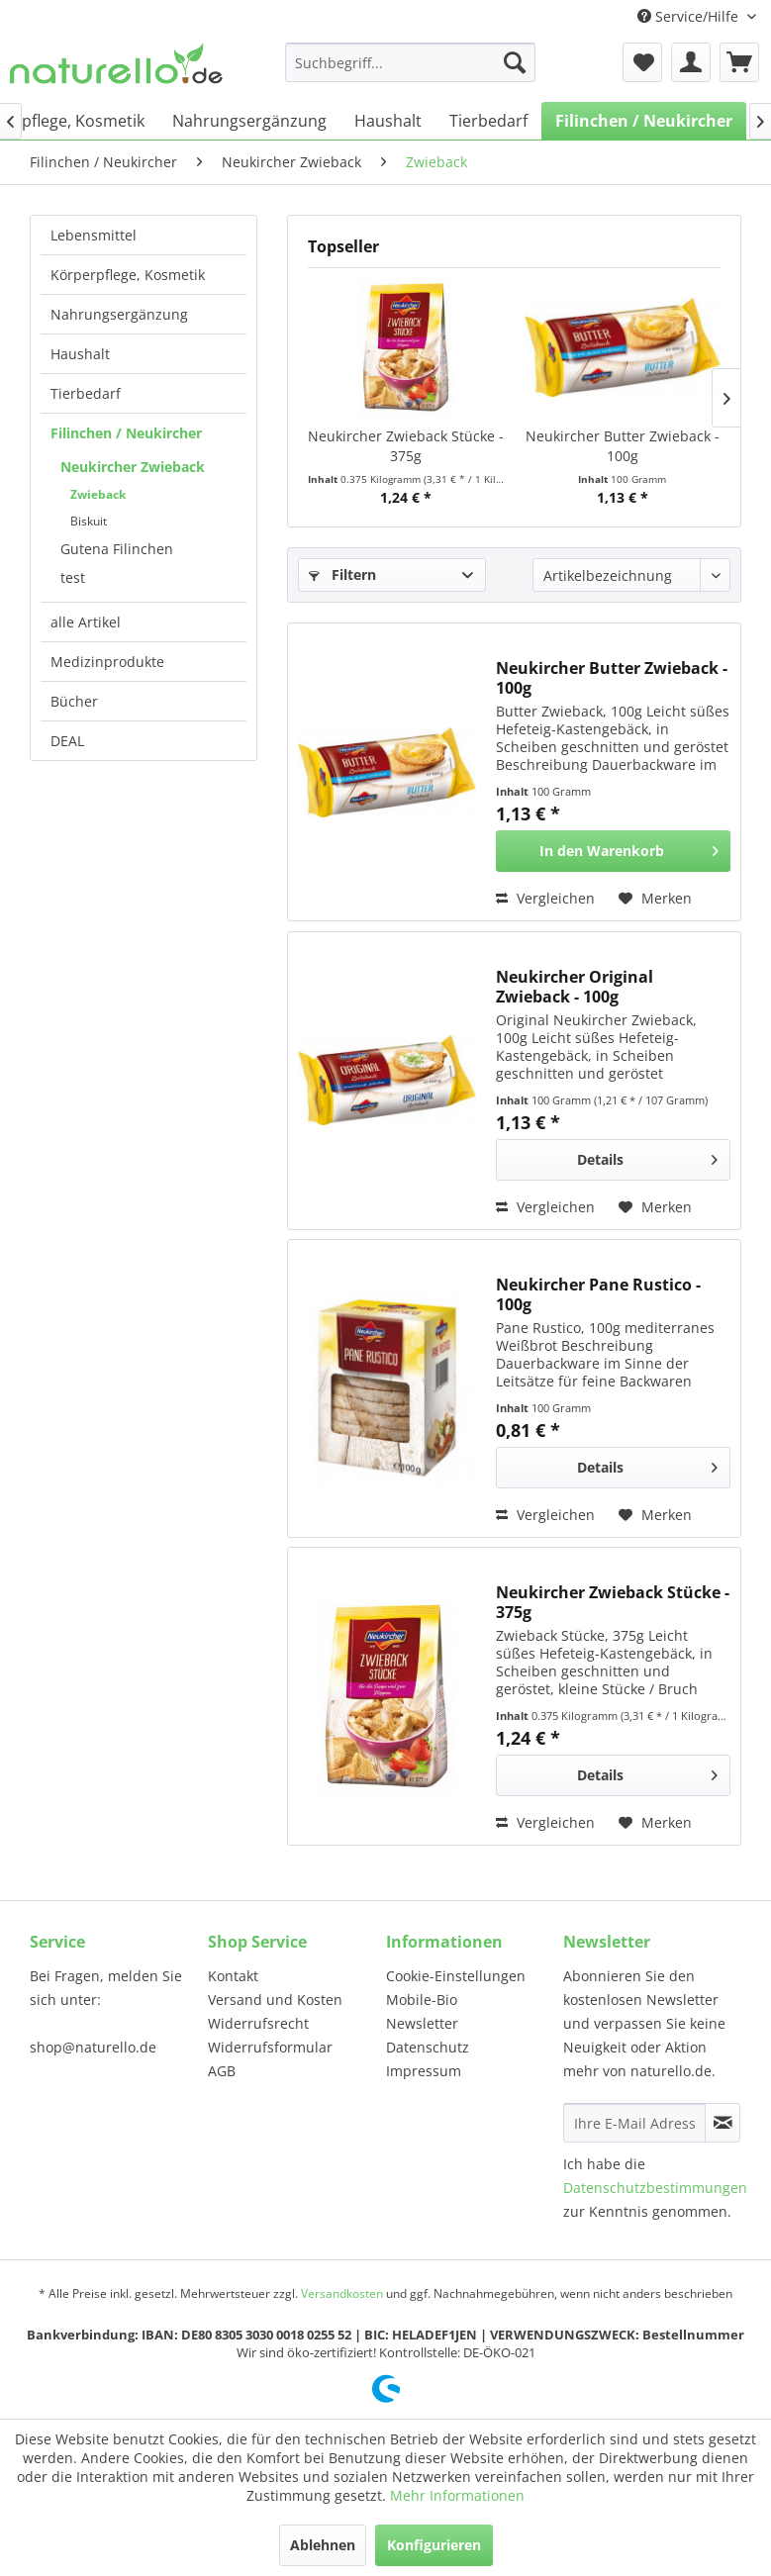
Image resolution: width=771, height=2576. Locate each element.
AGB (222, 2070)
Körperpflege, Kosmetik (127, 274)
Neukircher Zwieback (132, 466)
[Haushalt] (387, 121)
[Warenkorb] (739, 62)
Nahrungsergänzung (119, 314)
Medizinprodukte (107, 661)
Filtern (342, 574)
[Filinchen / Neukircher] (643, 121)
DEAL (67, 740)
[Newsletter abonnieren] (722, 2123)
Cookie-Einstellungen (456, 1975)
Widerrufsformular (270, 2047)
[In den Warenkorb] (613, 851)
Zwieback (98, 494)
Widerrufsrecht (258, 2023)
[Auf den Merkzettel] (655, 898)
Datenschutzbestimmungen (655, 2187)
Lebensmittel (93, 235)
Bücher (74, 701)
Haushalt (80, 353)
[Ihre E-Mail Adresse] (634, 2123)
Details (647, 1156)
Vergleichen (545, 898)
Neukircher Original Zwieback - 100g (574, 986)
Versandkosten (342, 2293)
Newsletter (422, 2023)
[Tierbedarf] (488, 121)
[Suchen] (514, 62)
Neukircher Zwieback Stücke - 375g (406, 446)
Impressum (423, 2070)
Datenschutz (427, 2047)
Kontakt (233, 1975)
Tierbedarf (85, 393)
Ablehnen (322, 2544)
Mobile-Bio (421, 1999)
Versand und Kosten (275, 1999)
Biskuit (88, 521)
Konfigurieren (434, 2544)
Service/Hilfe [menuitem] (689, 16)
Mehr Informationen (457, 2495)
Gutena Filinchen (116, 548)
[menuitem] (410, 62)
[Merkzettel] (642, 62)
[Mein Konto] (691, 62)
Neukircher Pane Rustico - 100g (598, 1294)
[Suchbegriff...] (410, 62)
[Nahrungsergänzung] (249, 121)
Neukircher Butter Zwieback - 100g (623, 446)
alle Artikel (85, 622)
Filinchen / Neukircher (126, 433)
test (72, 577)
